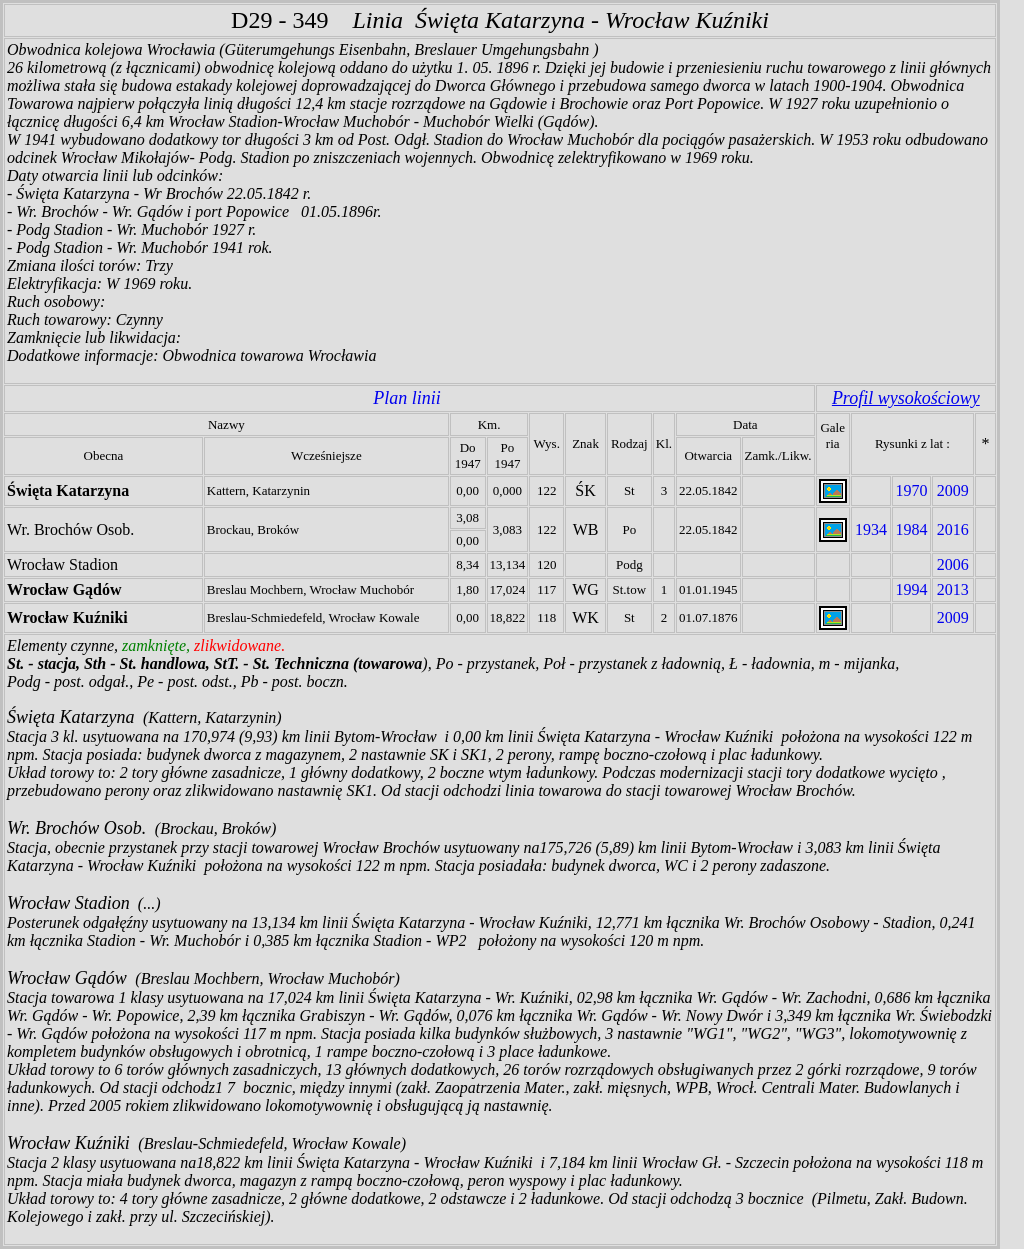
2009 (953, 490)
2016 (953, 529)
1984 (911, 529)
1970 (911, 490)
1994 (911, 589)
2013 (953, 589)
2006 (953, 564)
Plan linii (407, 398)
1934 (871, 529)
